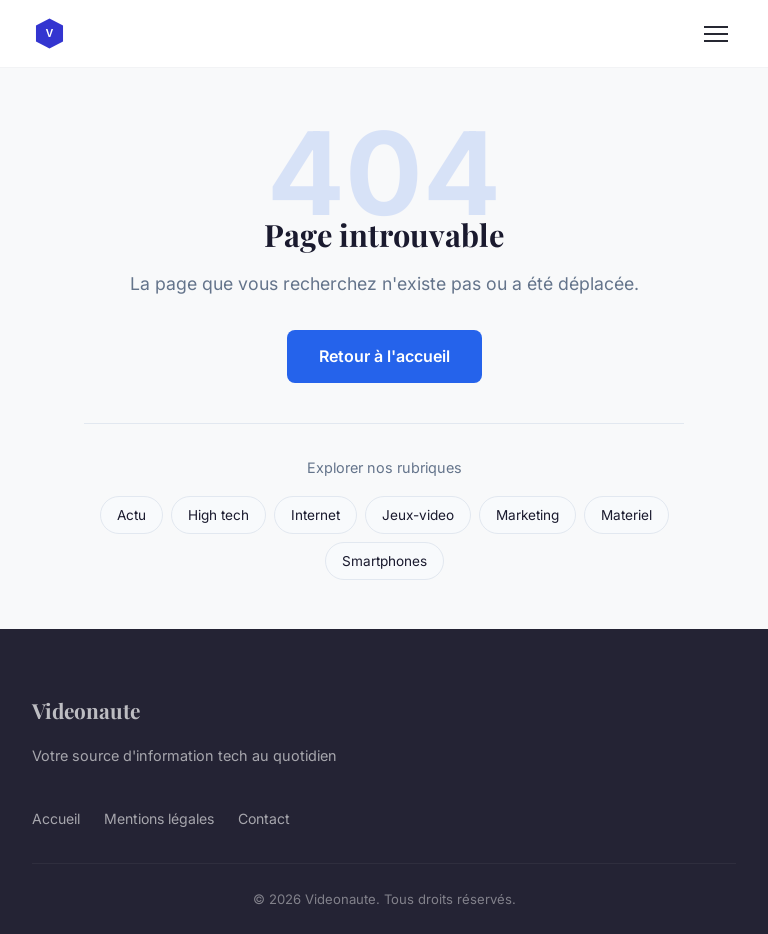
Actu (131, 515)
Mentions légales (159, 818)
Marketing (527, 515)
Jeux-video (418, 515)
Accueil (56, 818)
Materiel (626, 515)
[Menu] (716, 34)
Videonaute (86, 710)
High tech (218, 515)
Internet (315, 515)
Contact (264, 818)
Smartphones (384, 561)
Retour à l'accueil (384, 356)
